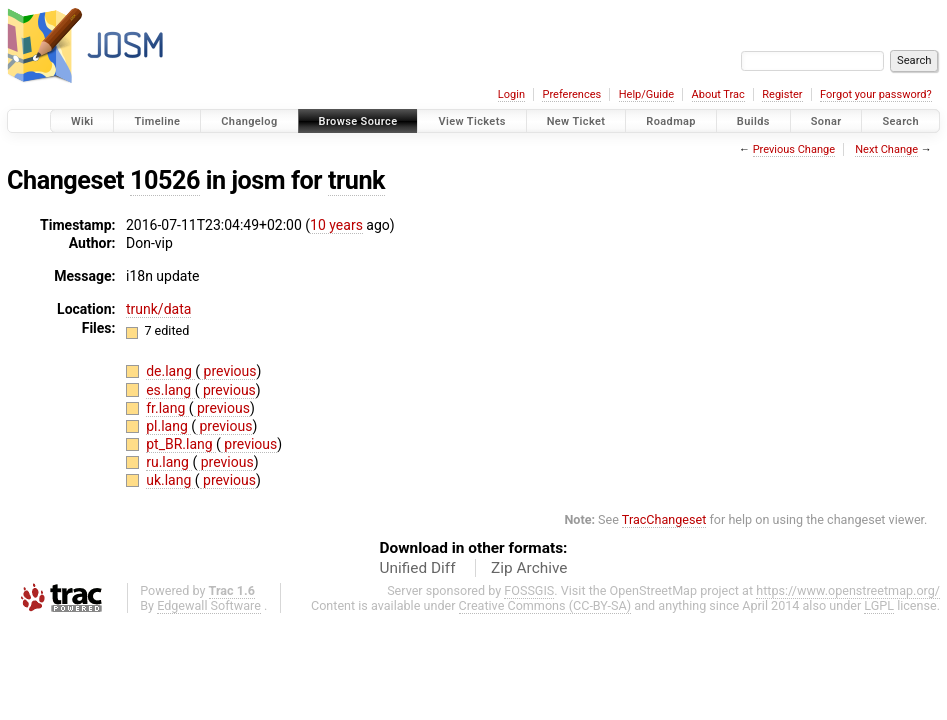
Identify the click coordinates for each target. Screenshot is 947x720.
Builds (753, 121)
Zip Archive (529, 568)
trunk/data (158, 309)
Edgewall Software (209, 605)
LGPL (879, 605)
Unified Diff (418, 568)
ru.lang (169, 462)
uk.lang (170, 480)
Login (511, 94)
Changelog (249, 121)
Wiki (82, 121)
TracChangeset (664, 519)
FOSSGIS (529, 590)
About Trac (718, 94)
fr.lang (167, 408)
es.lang (170, 390)
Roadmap (671, 121)
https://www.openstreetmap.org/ (848, 590)
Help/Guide (646, 94)
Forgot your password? (876, 94)
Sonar (826, 121)
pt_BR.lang (181, 444)
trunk (356, 180)
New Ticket (576, 121)
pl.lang (168, 426)
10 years (336, 225)
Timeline (157, 121)
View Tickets (471, 121)
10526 (165, 180)
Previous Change (794, 149)
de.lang (170, 371)
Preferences (571, 94)
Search (900, 121)
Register (782, 94)
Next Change (886, 149)
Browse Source (358, 121)
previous (228, 371)
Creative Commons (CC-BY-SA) (545, 605)
